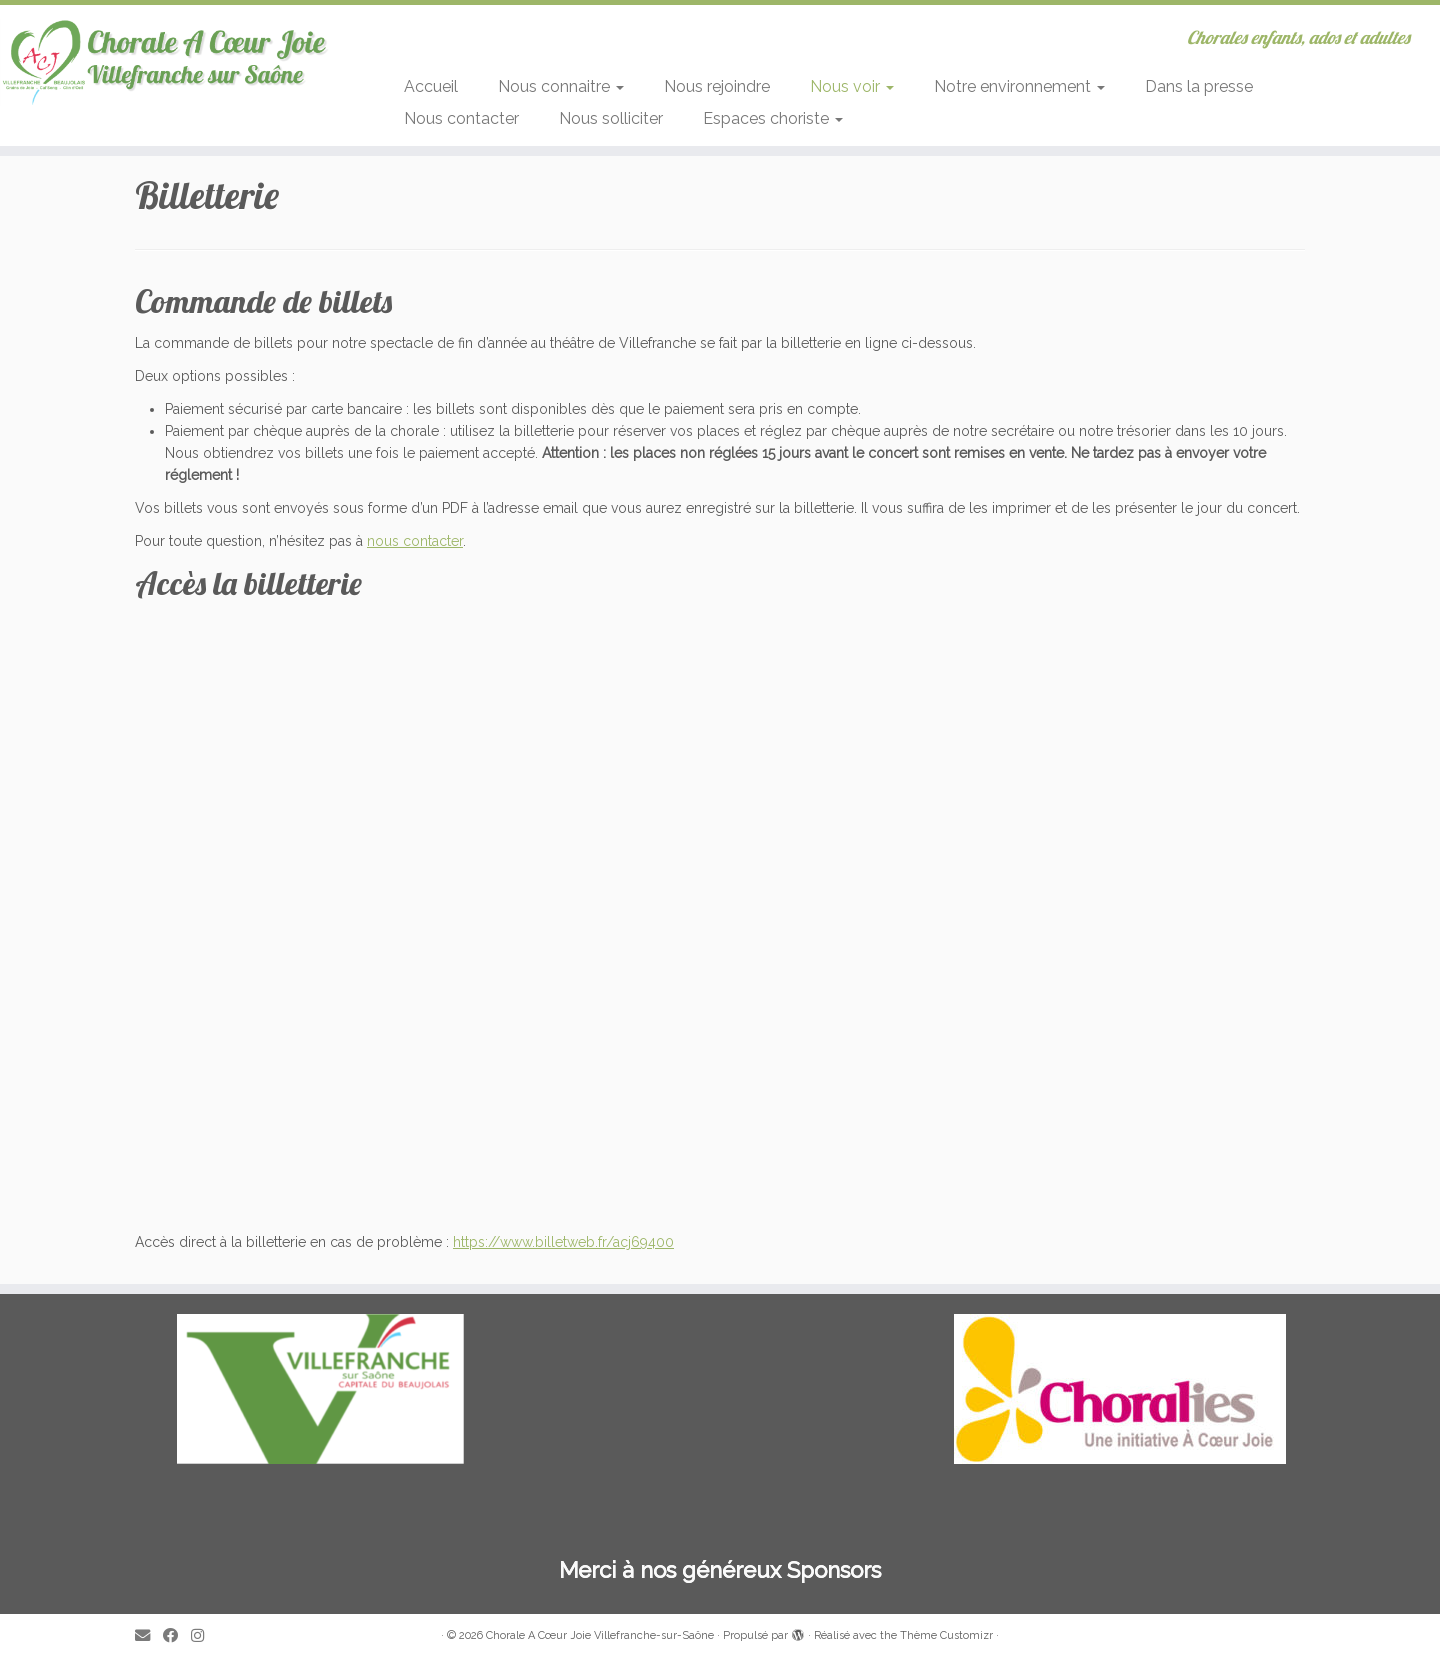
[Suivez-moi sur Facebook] (177, 1636)
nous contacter (415, 541)
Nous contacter (461, 118)
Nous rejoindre (717, 86)
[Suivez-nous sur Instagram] (204, 1636)
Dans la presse (1199, 86)
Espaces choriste (773, 118)
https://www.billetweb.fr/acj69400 (563, 1242)
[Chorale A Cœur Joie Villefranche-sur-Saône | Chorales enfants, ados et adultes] (166, 61)
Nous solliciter (611, 118)
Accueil (431, 86)
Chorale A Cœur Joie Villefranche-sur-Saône (600, 1635)
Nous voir (852, 86)
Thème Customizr (946, 1635)
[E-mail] (149, 1636)
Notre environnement (1019, 86)
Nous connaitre (561, 86)
